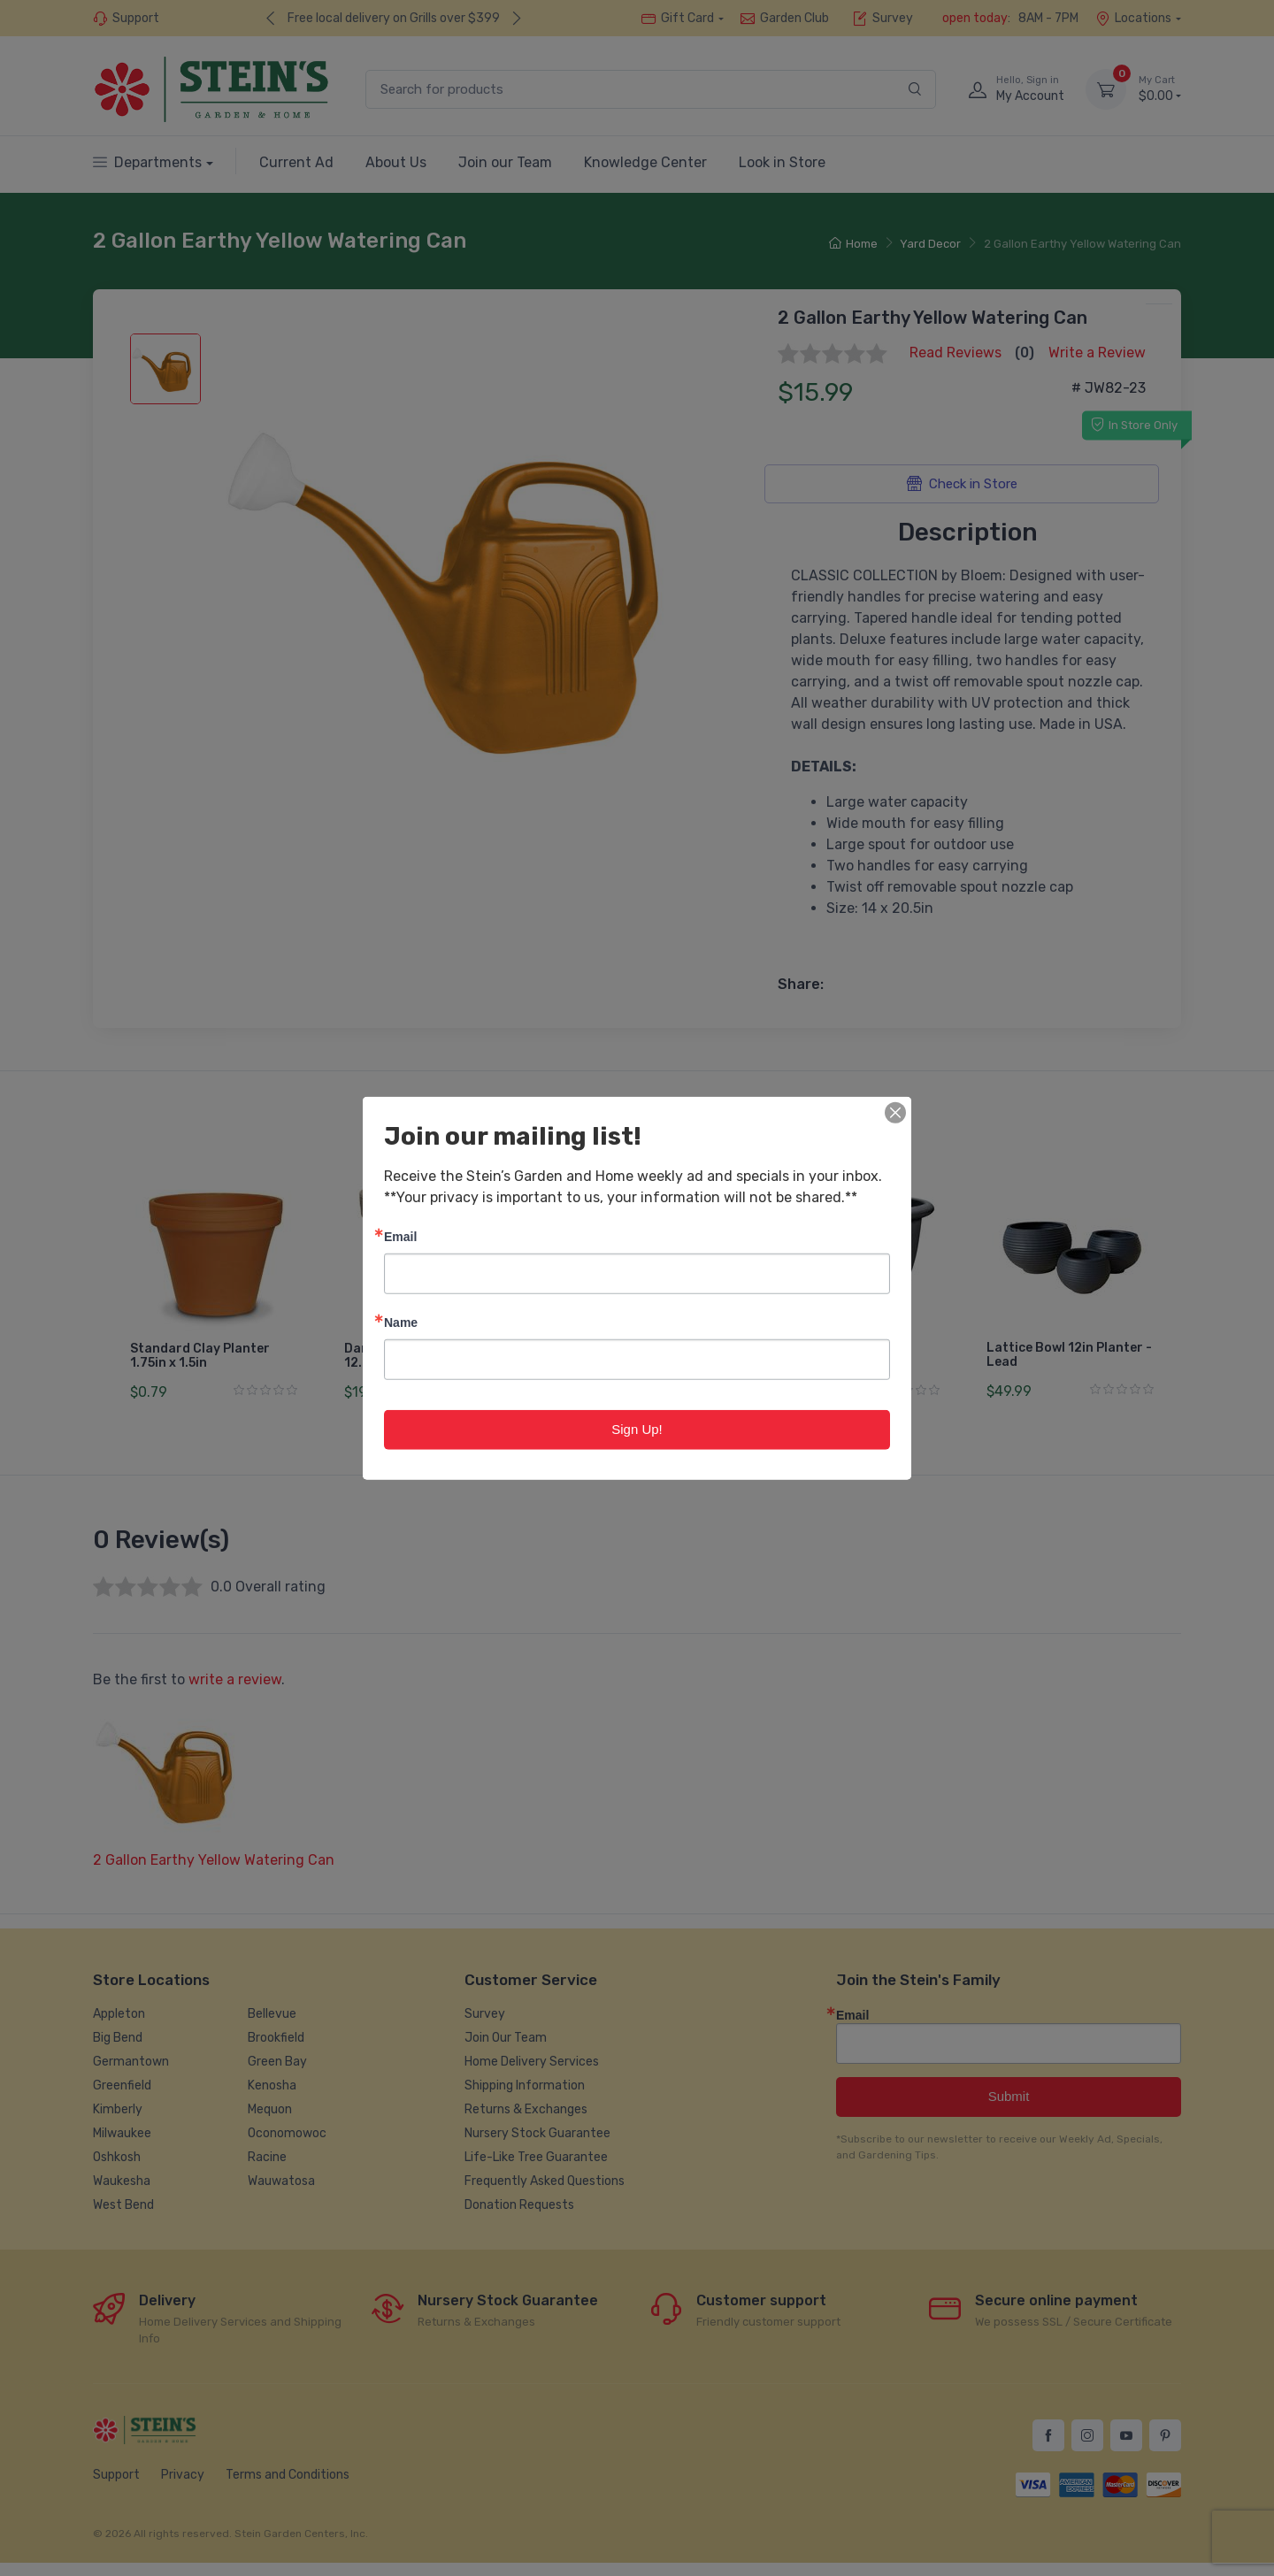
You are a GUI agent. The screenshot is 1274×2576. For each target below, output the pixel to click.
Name (401, 1322)
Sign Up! (637, 1429)
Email (400, 1236)
